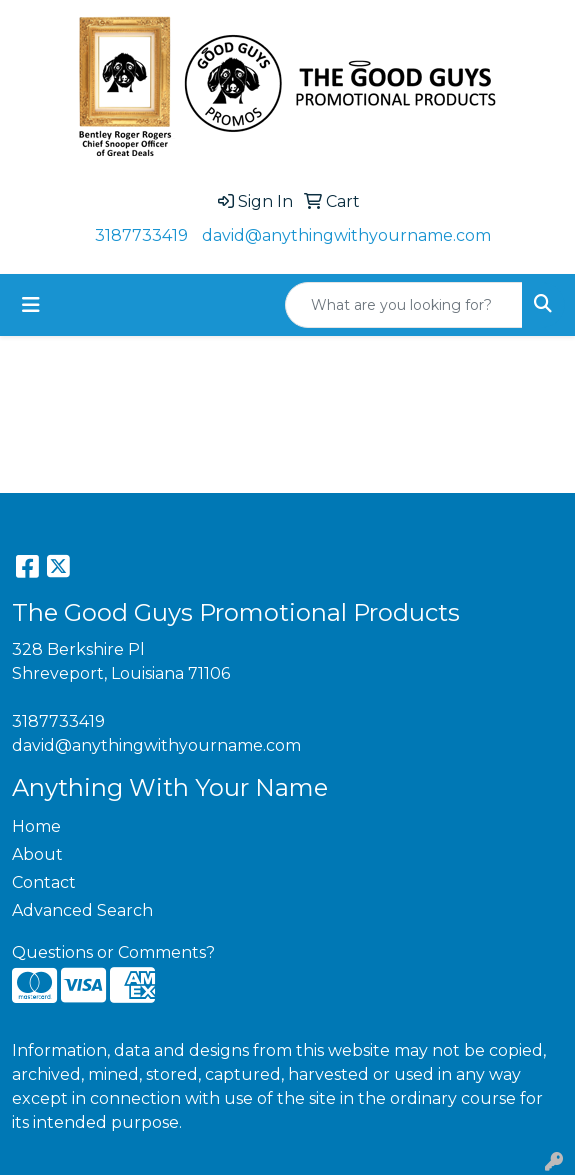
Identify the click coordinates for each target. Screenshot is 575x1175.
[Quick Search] (404, 305)
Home (36, 826)
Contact (44, 882)
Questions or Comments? (113, 952)
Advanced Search (82, 910)
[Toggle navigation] (31, 305)
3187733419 (141, 235)
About (37, 854)
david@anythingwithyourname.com (346, 235)
